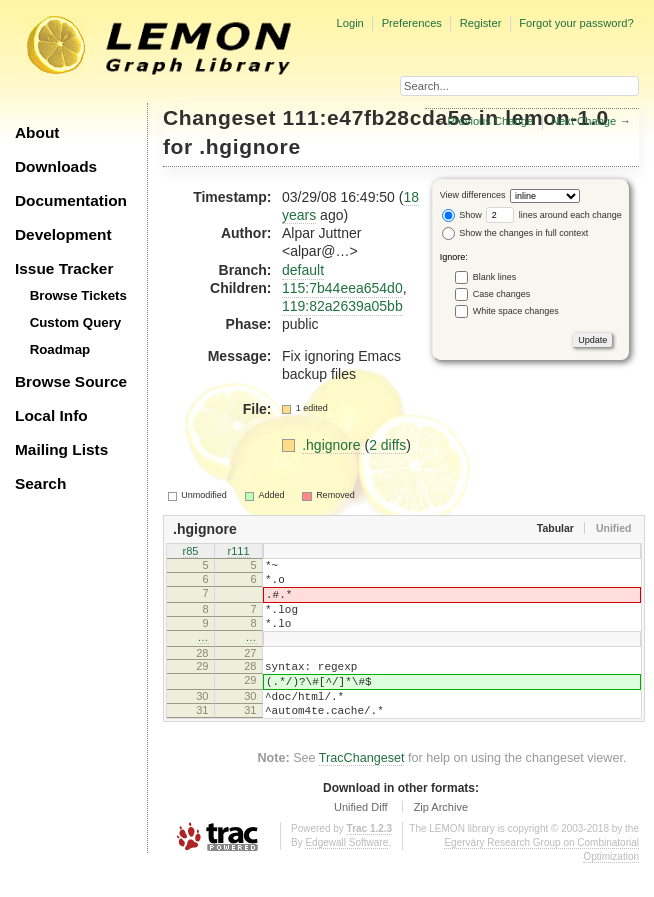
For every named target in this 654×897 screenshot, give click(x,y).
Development (63, 234)
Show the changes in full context (515, 233)
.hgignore (249, 146)
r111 (238, 552)
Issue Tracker (64, 268)
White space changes (516, 310)
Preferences (412, 23)
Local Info (51, 415)
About (37, 132)
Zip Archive (441, 840)
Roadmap (60, 349)
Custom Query (76, 322)
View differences (473, 195)
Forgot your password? (576, 23)
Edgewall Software (346, 875)
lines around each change (554, 215)
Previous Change (490, 121)
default (303, 270)
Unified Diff (361, 840)
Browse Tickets (78, 295)
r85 (191, 552)
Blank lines (495, 276)
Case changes (502, 293)
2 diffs (387, 445)
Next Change (583, 121)
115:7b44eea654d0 (342, 288)
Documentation (71, 200)
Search (40, 483)
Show (462, 215)
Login (349, 23)
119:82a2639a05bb (342, 306)
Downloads (56, 166)
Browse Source (71, 381)
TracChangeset (362, 791)
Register (481, 23)
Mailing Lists (61, 449)
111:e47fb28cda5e (378, 117)
